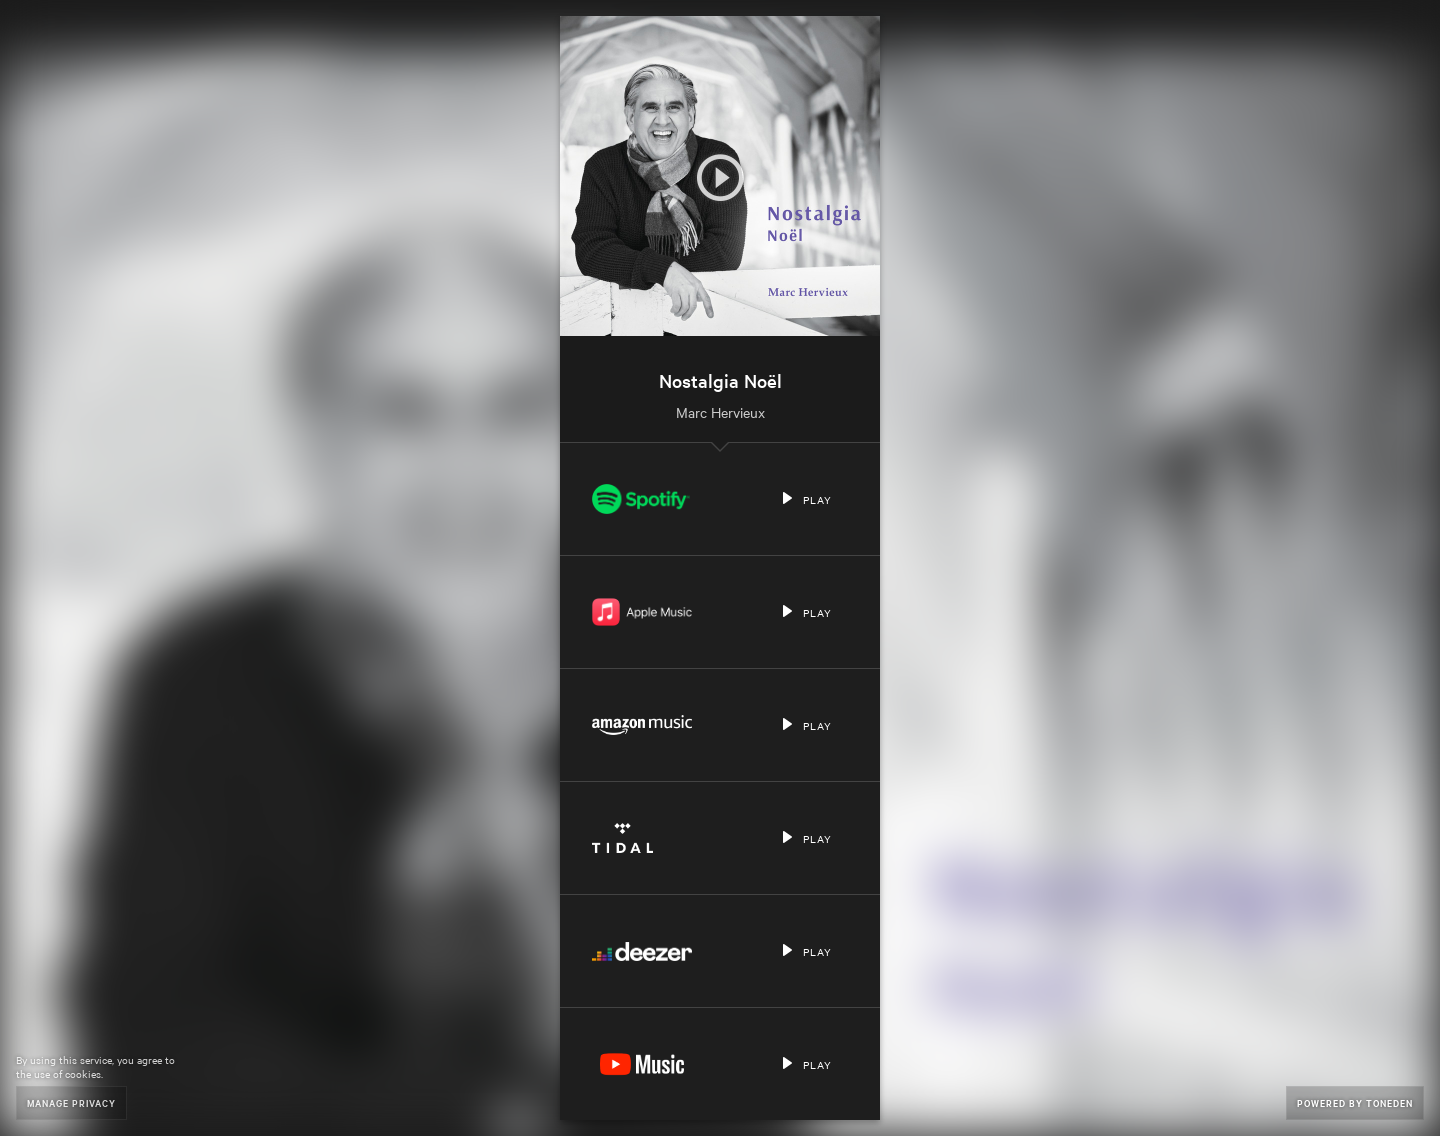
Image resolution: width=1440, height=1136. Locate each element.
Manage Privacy (71, 1102)
